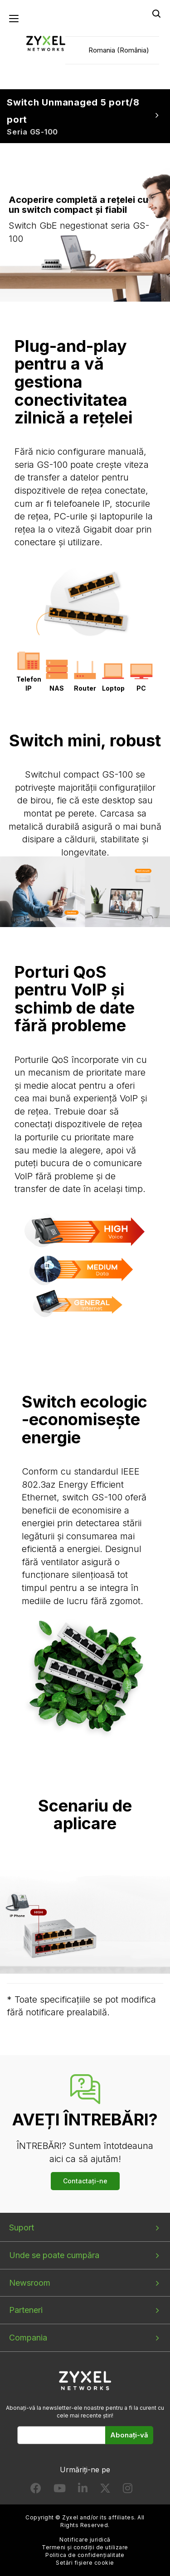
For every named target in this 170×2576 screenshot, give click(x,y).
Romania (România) (118, 50)
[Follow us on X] (105, 2490)
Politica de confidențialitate (85, 2555)
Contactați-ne (85, 2181)
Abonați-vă (129, 2435)
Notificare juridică (84, 2539)
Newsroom (29, 2283)
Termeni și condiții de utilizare (85, 2547)
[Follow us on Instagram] (127, 2490)
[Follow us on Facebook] (35, 2490)
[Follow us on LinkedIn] (82, 2490)
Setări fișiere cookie (85, 2562)
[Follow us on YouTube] (59, 2490)
